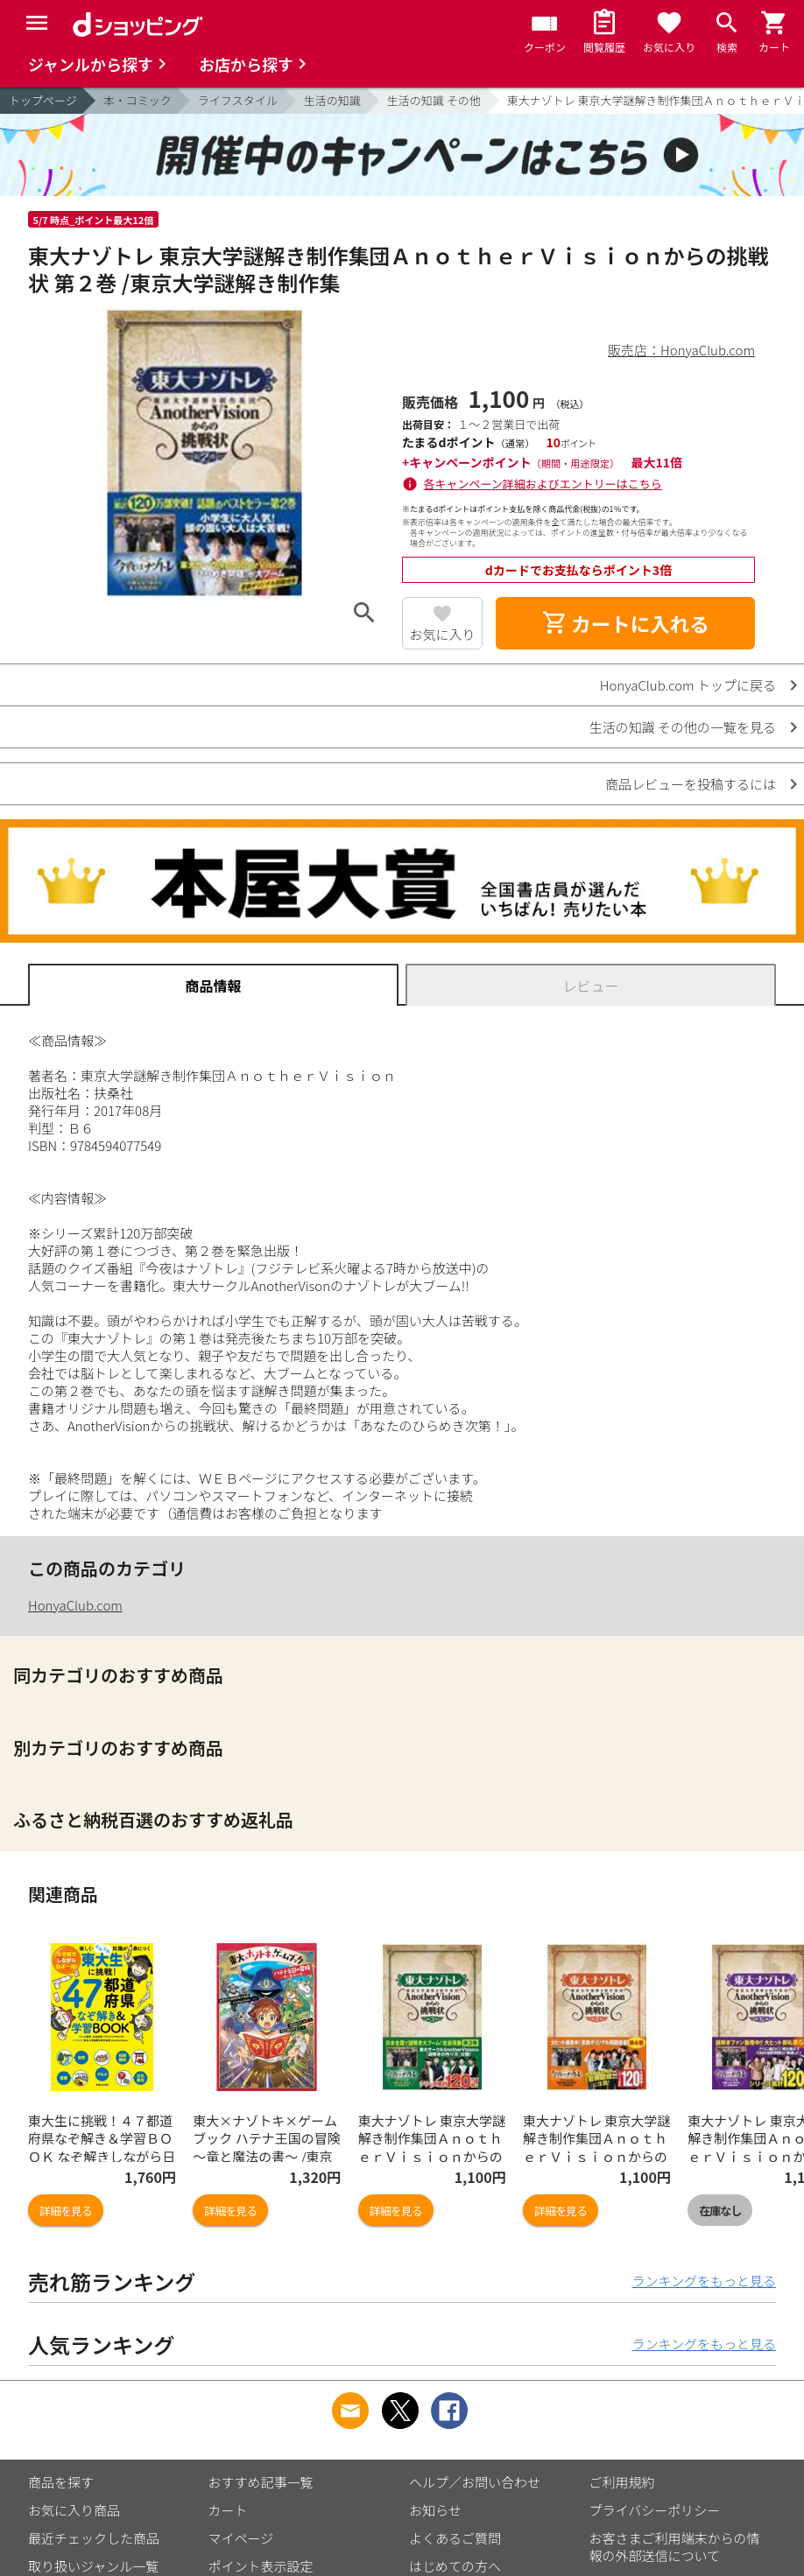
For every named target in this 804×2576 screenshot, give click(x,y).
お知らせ (435, 2510)
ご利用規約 (622, 2482)
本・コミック (137, 100)
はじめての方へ (455, 2566)
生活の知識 (332, 100)
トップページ (43, 100)
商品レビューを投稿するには (690, 783)
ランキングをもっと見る (703, 2280)
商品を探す (61, 2482)
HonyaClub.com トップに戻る (688, 684)
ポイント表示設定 (261, 2566)
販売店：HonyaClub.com (681, 349)
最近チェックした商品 (93, 2538)
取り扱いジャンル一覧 (93, 2566)
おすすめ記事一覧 (261, 2482)
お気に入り (442, 634)
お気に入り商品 (74, 2510)
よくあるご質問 (455, 2538)
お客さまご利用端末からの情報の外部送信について (674, 2547)
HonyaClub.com (75, 1605)
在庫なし (720, 2210)
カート (228, 2510)
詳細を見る (65, 2210)
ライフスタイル (238, 100)
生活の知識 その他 (434, 100)
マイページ (241, 2538)
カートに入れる (625, 623)
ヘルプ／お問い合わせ (474, 2482)
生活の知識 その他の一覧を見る (682, 726)
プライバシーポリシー (655, 2510)
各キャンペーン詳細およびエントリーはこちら (543, 483)
